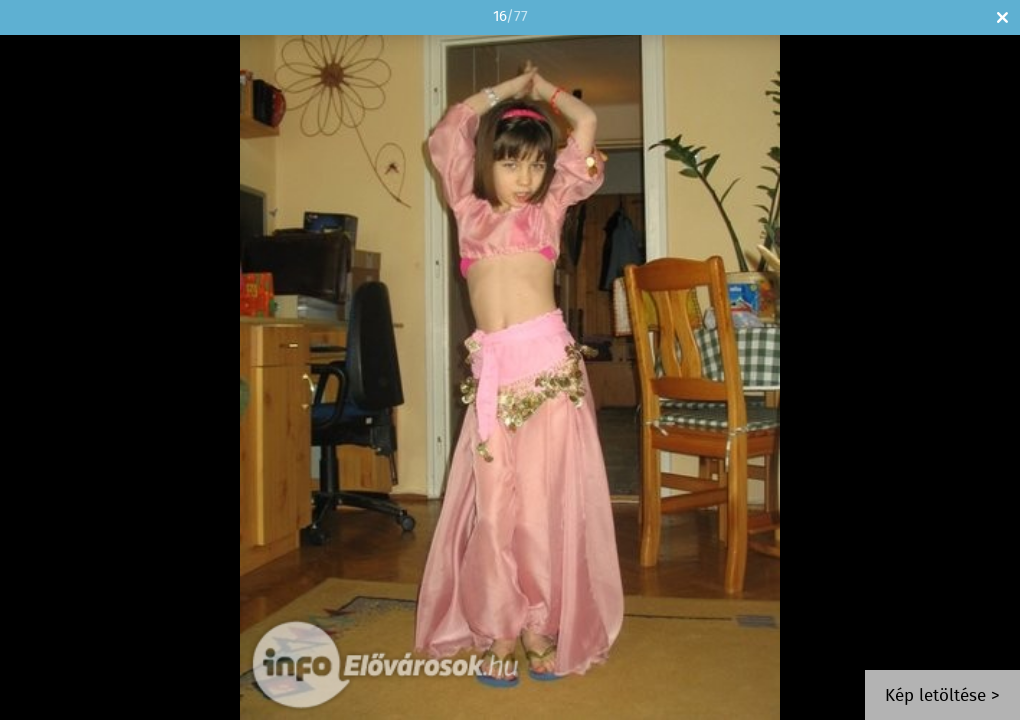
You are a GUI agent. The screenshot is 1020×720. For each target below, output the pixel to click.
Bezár (1002, 17)
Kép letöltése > (942, 696)
